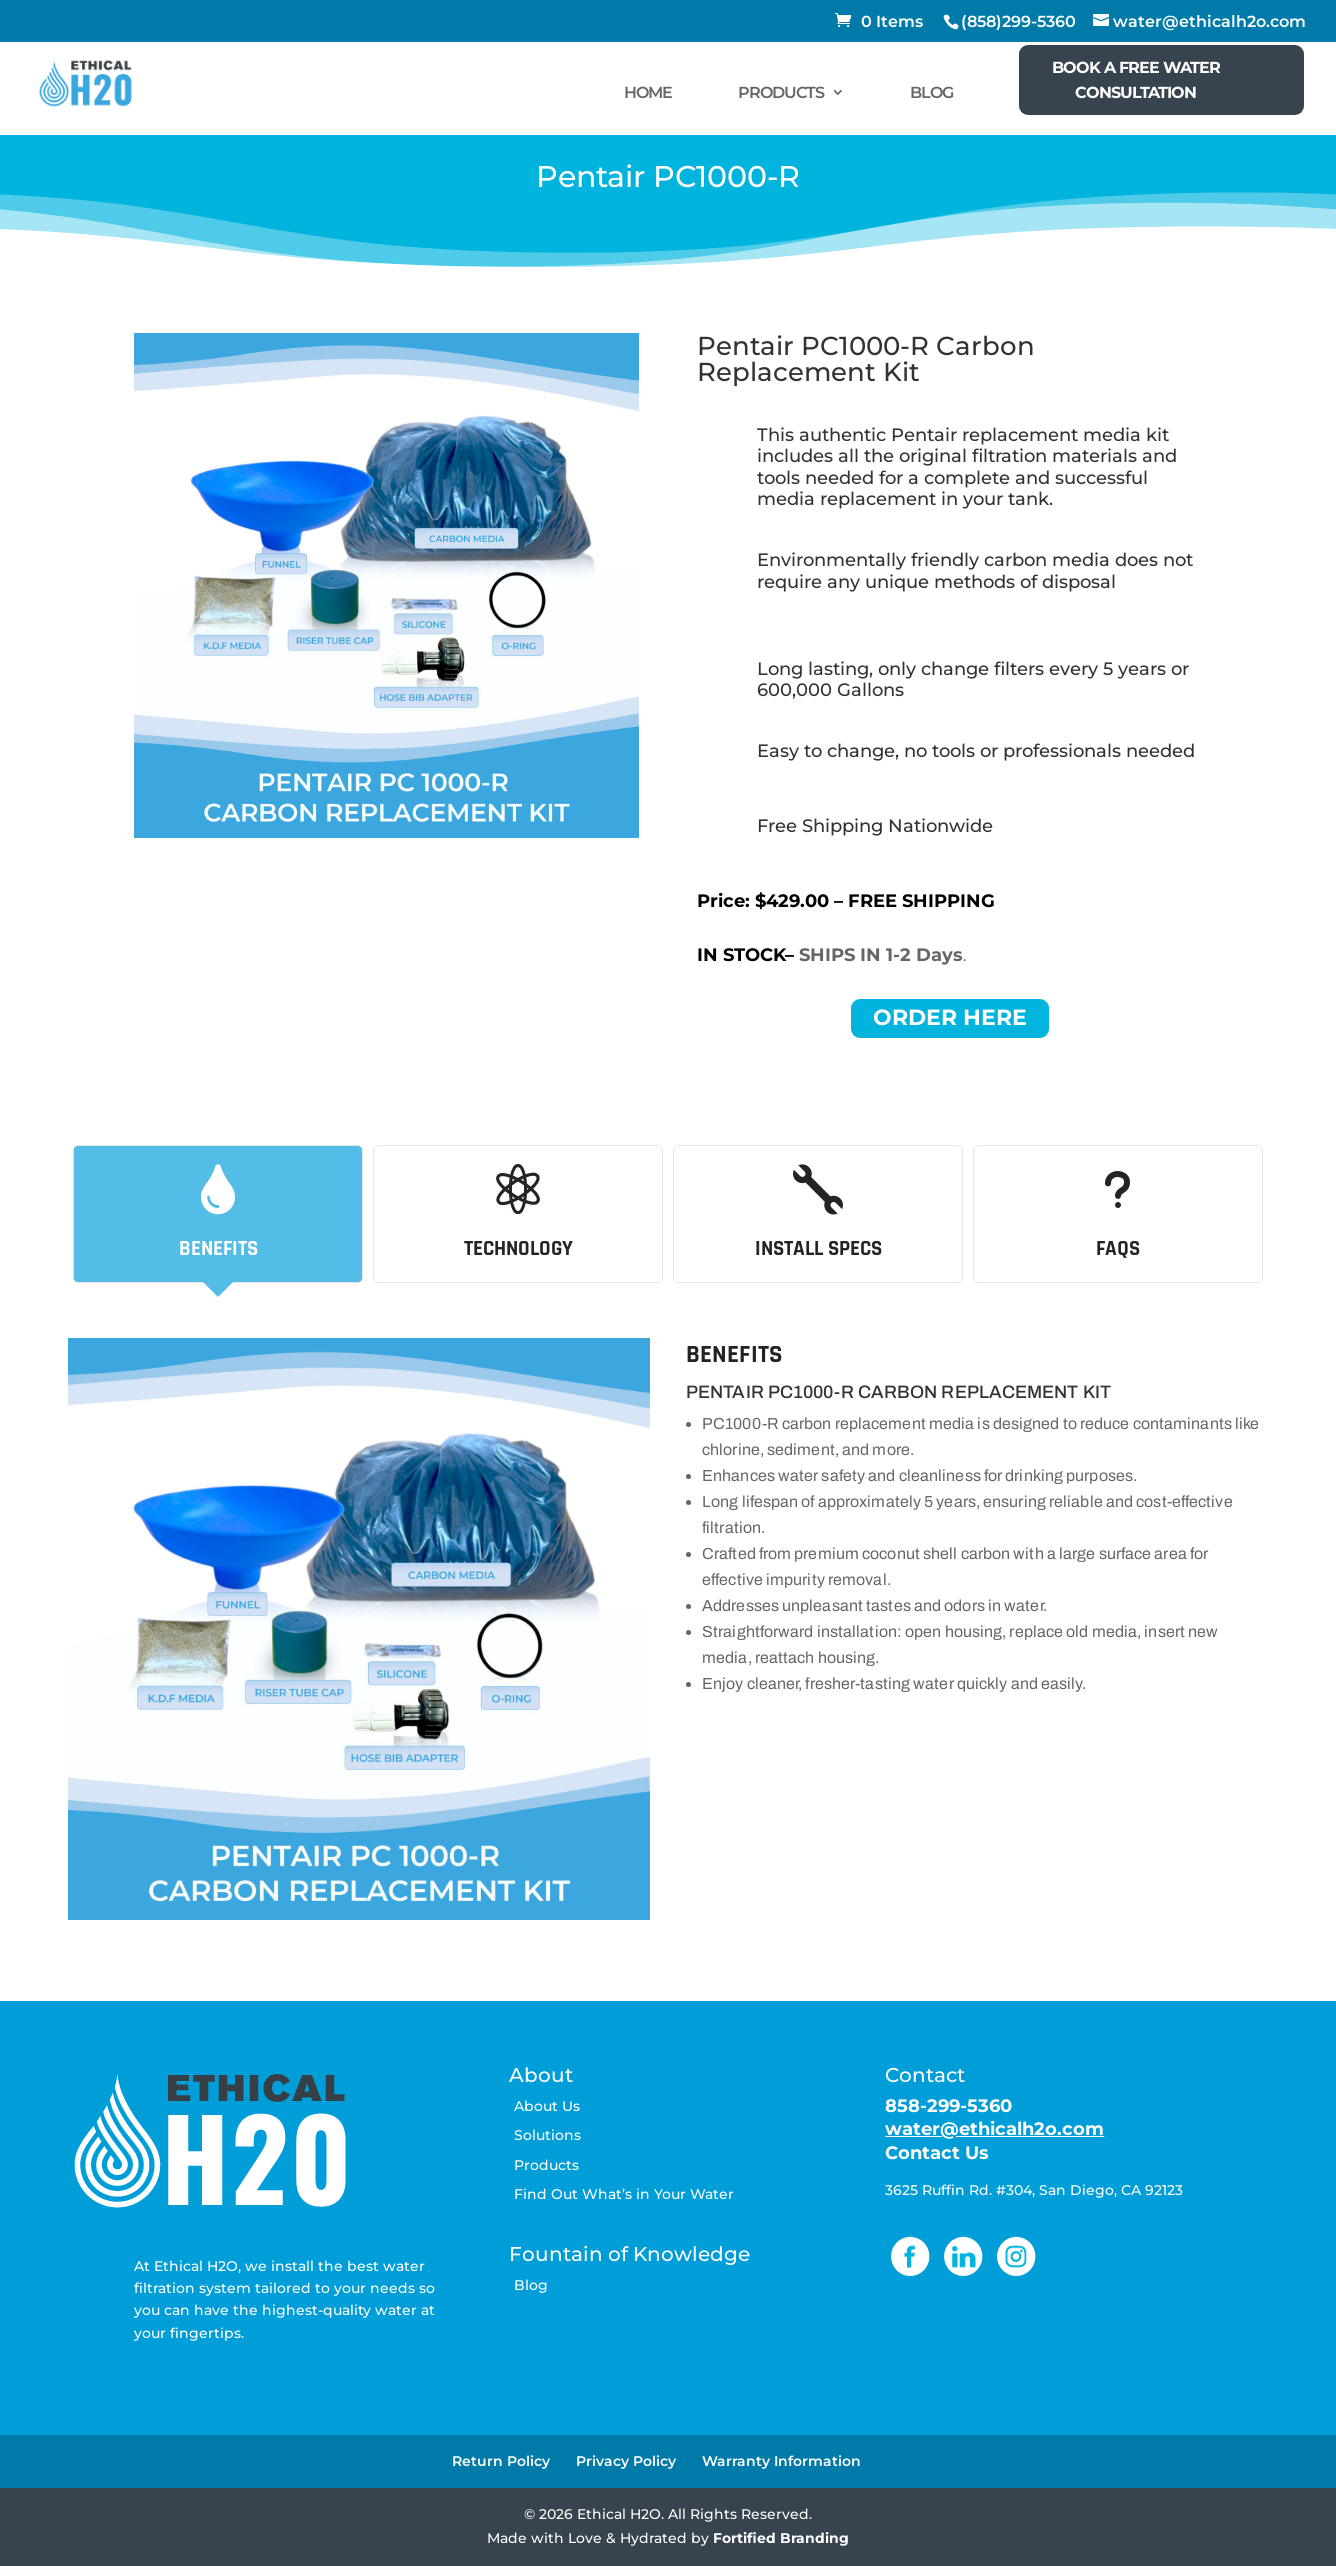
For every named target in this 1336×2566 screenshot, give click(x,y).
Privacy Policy (626, 2461)
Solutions (547, 2135)
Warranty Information (781, 2461)
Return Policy (501, 2461)
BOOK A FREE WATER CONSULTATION (1136, 80)
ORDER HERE (950, 1017)
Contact (925, 2075)
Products (546, 2165)
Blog (531, 2285)
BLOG (931, 92)
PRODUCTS (781, 92)
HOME (648, 92)
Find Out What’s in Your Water (624, 2194)
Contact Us (937, 2153)
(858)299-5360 (1018, 21)
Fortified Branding (781, 2538)
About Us (547, 2106)
